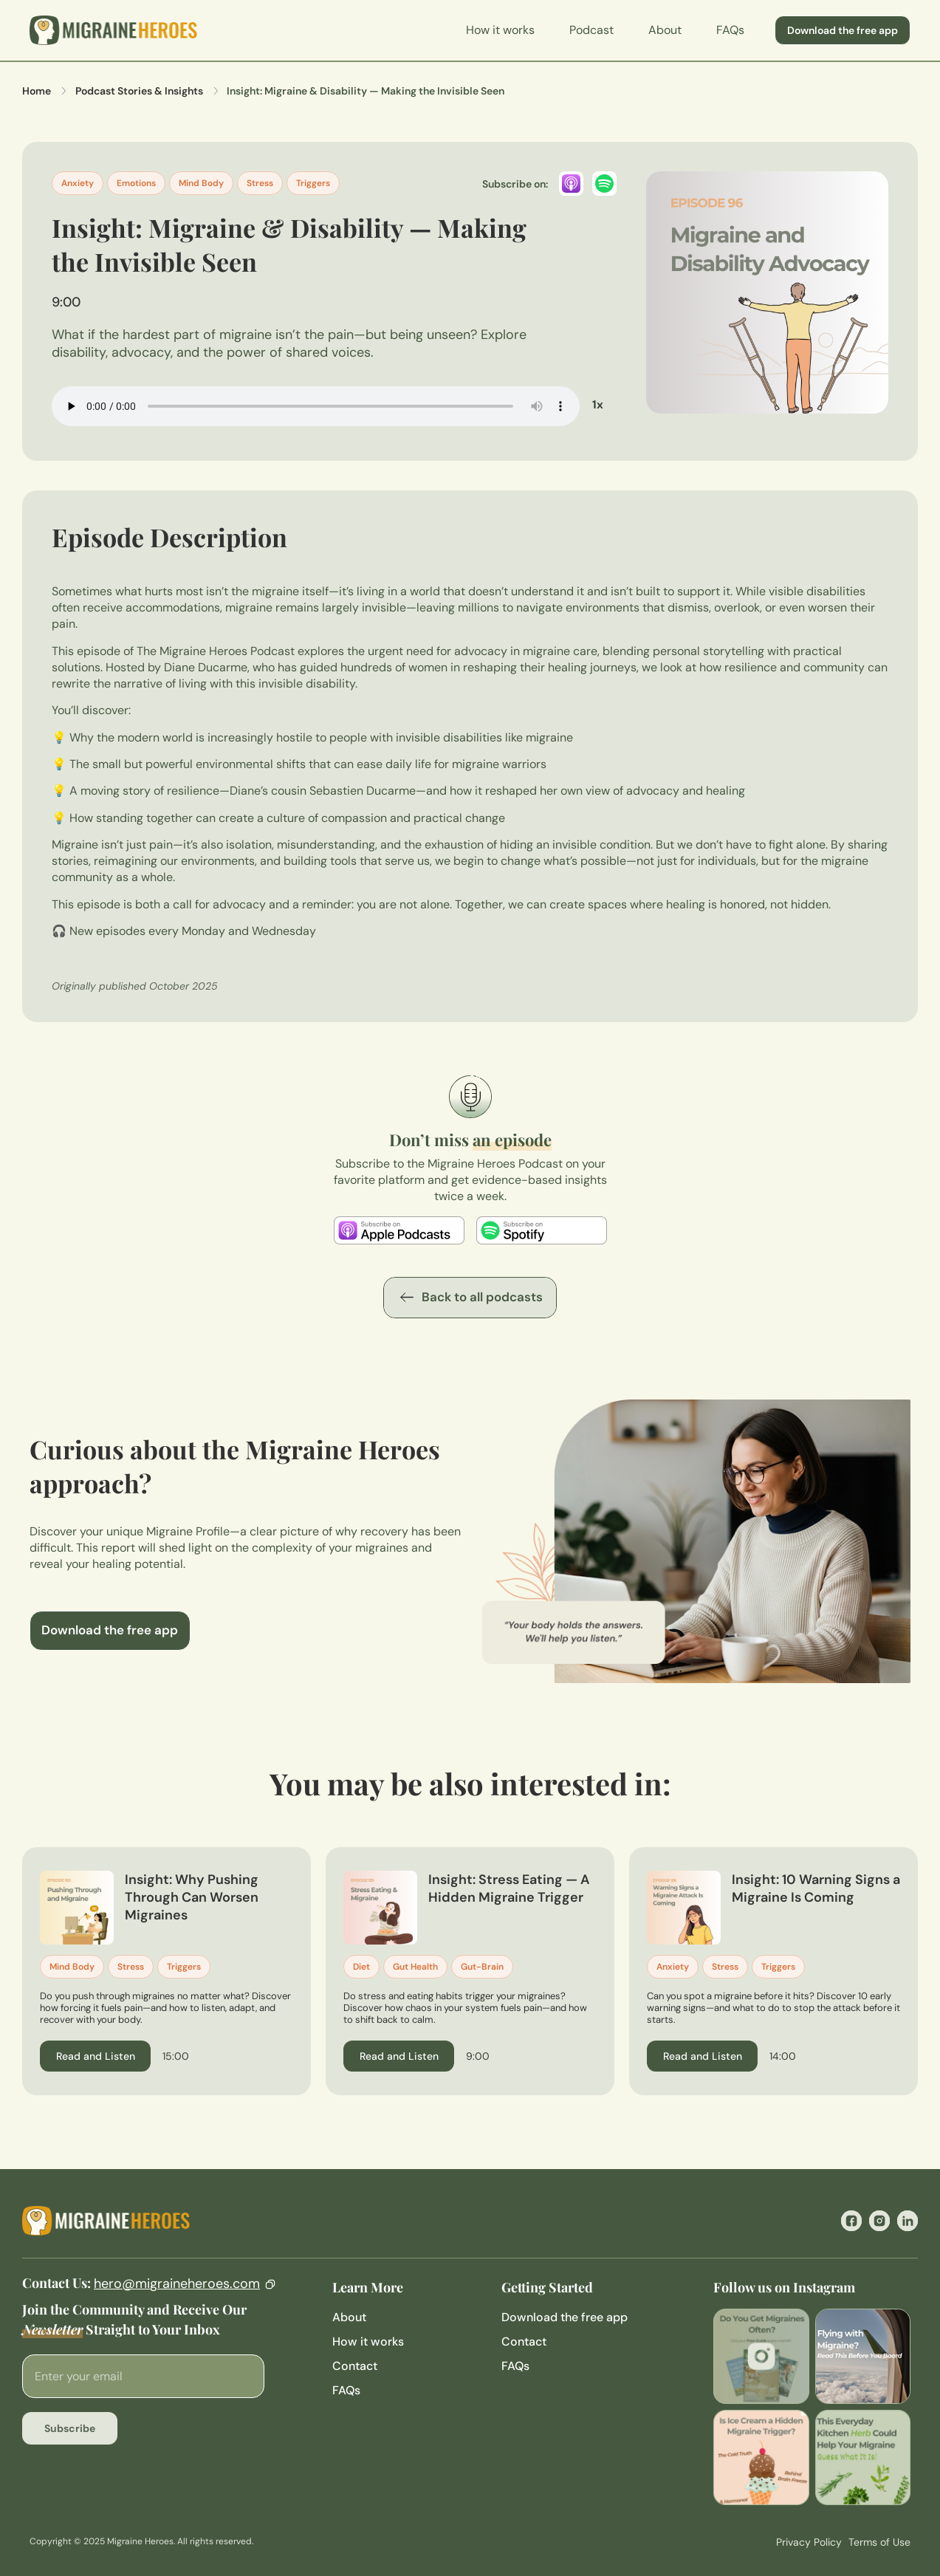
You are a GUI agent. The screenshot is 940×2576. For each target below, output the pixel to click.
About (665, 30)
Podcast (591, 30)
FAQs (730, 30)
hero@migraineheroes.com (177, 2283)
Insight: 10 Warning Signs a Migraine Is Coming (816, 1888)
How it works (500, 30)
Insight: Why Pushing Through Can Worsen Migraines (191, 1897)
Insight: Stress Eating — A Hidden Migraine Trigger (509, 1888)
